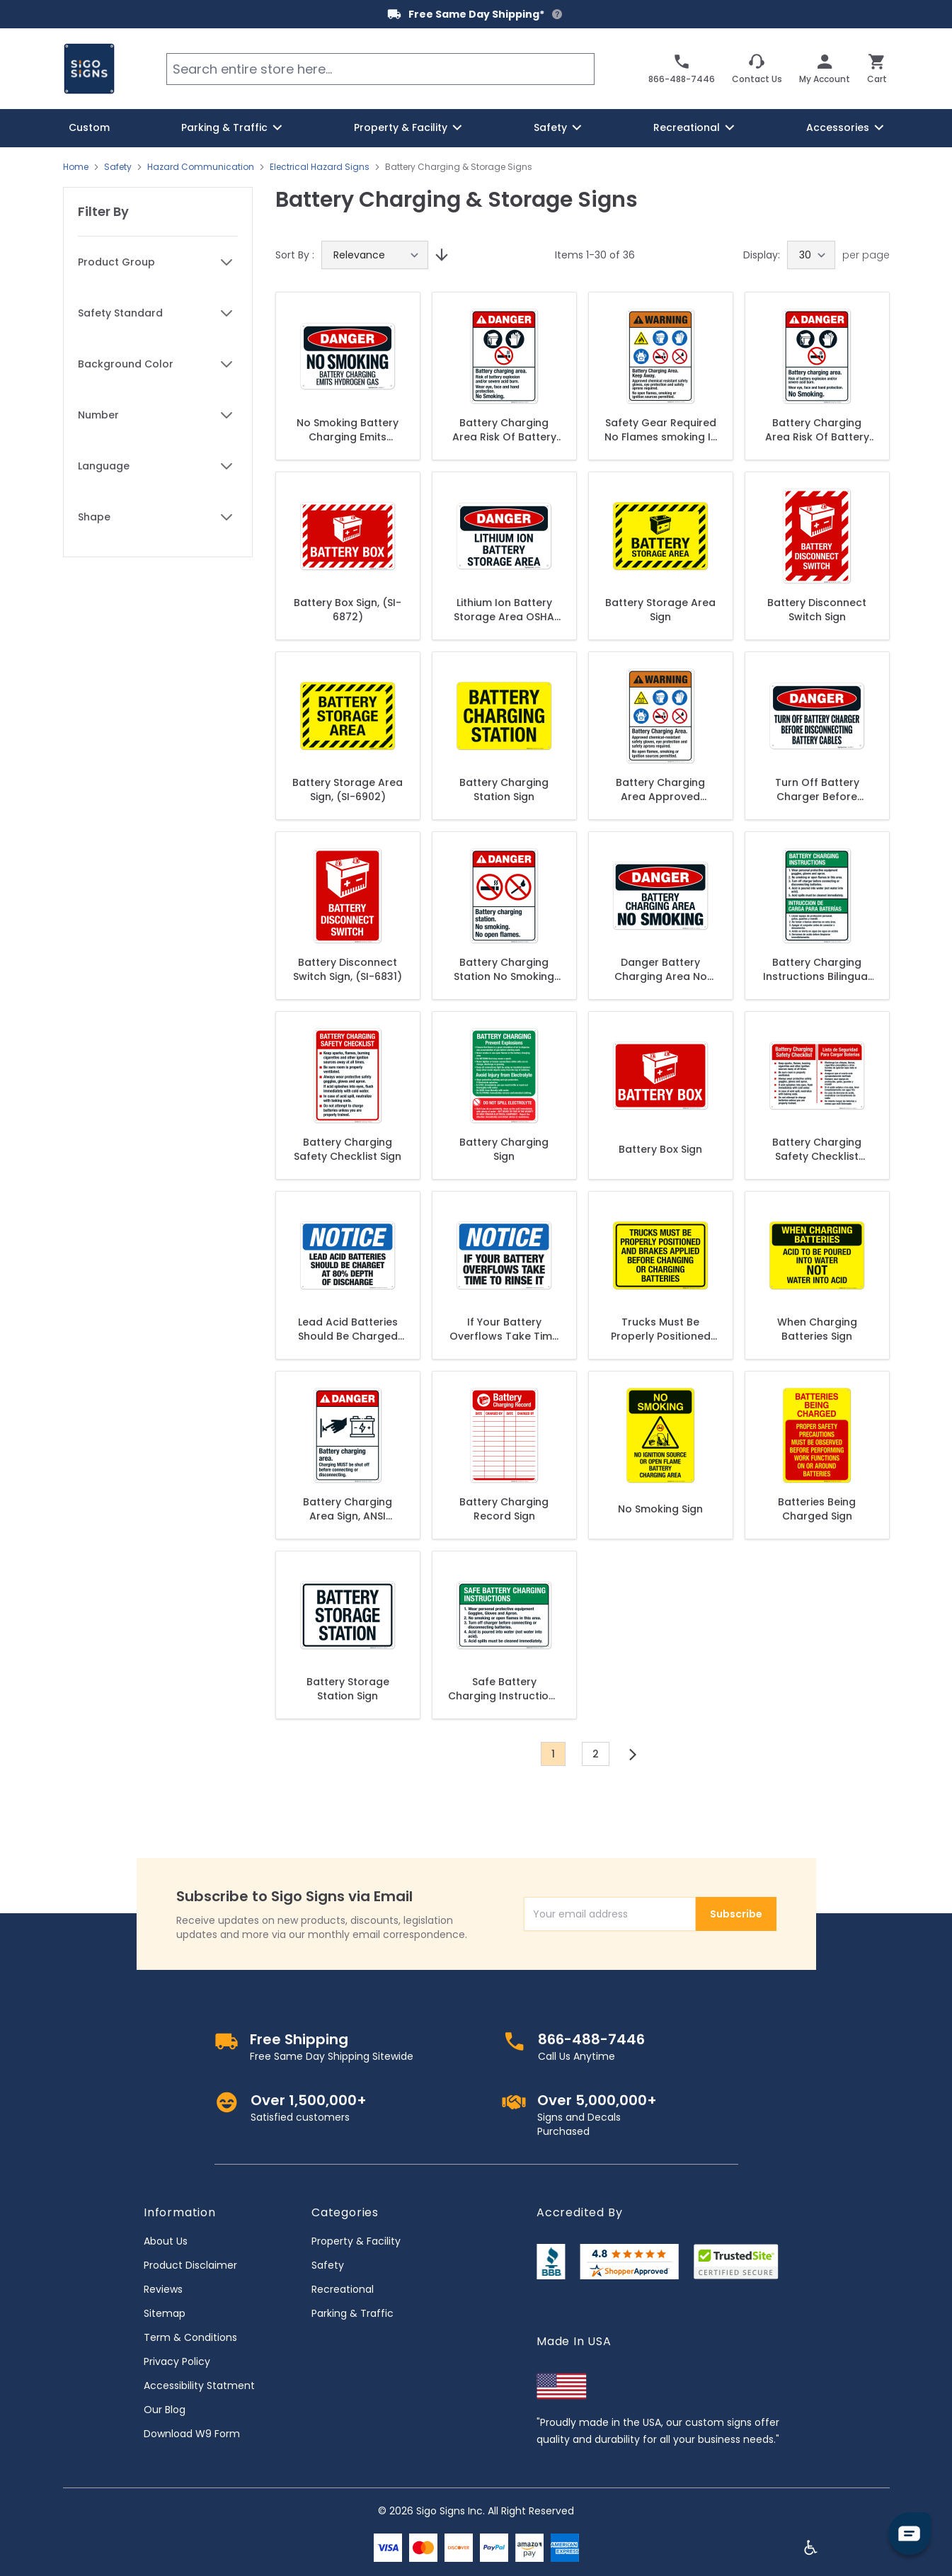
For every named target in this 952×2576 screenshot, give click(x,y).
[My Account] (824, 68)
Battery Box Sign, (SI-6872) (347, 609)
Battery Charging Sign (504, 1149)
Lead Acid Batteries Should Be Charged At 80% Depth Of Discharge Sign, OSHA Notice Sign (348, 1329)
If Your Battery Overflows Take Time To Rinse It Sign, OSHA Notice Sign (504, 1329)
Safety (118, 167)
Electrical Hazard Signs (319, 167)
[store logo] (89, 68)
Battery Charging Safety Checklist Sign (347, 1149)
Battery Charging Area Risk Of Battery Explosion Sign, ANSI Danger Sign (504, 430)
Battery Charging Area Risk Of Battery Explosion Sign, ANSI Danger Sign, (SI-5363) (817, 430)
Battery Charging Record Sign (504, 1509)
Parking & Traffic (352, 2313)
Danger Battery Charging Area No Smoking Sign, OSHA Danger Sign (660, 969)
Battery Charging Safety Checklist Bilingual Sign (816, 1149)
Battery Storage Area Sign (660, 609)
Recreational (342, 2289)
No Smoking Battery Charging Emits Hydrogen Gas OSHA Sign (347, 430)
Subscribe (736, 1914)
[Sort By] (374, 255)
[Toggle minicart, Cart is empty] (877, 68)
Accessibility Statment (199, 2385)
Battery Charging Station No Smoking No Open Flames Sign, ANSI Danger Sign (504, 969)
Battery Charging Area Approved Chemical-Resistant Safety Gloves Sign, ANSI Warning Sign (660, 789)
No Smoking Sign (660, 1509)
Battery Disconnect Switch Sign (816, 609)
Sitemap (164, 2313)
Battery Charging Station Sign (504, 789)
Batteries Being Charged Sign (817, 1509)
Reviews (163, 2289)
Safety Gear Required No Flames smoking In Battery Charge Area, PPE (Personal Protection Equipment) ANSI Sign (660, 430)
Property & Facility (356, 2241)
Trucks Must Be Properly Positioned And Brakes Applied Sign (660, 1329)
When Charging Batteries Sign (817, 1329)
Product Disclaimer (190, 2265)
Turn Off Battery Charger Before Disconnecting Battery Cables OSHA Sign (816, 789)
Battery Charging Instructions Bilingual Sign (817, 969)
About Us (166, 2241)
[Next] (633, 1754)
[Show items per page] (811, 255)
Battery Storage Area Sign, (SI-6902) (347, 789)
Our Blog (164, 2410)
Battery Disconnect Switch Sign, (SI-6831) (347, 969)
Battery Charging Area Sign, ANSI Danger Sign (347, 1509)
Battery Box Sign (660, 1149)
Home (75, 167)
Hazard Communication (200, 167)
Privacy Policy (177, 2361)
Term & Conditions (190, 2337)
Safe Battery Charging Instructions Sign (504, 1689)
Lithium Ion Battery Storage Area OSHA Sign (504, 609)
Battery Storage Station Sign (347, 1689)
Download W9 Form (192, 2434)
